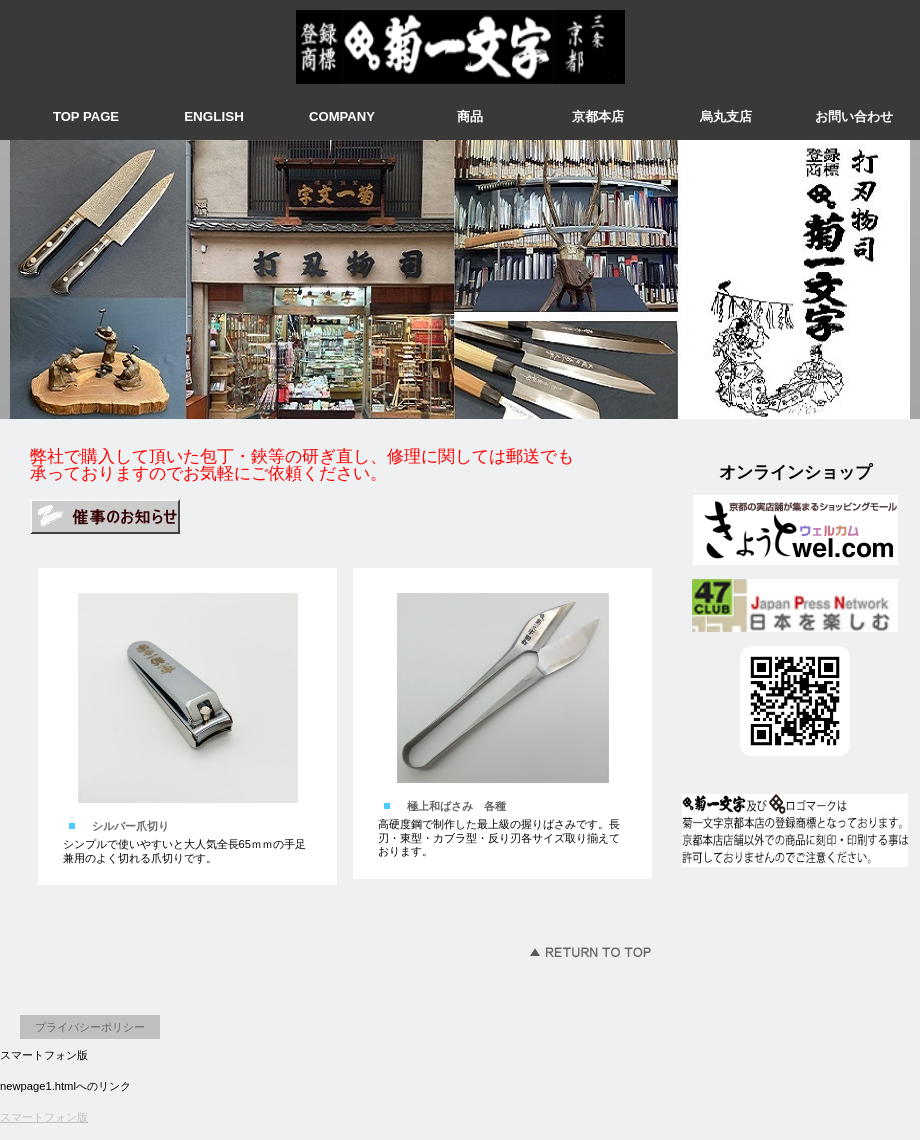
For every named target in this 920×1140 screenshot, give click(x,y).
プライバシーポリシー (90, 1027)
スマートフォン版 (44, 1117)
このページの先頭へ (590, 952)
